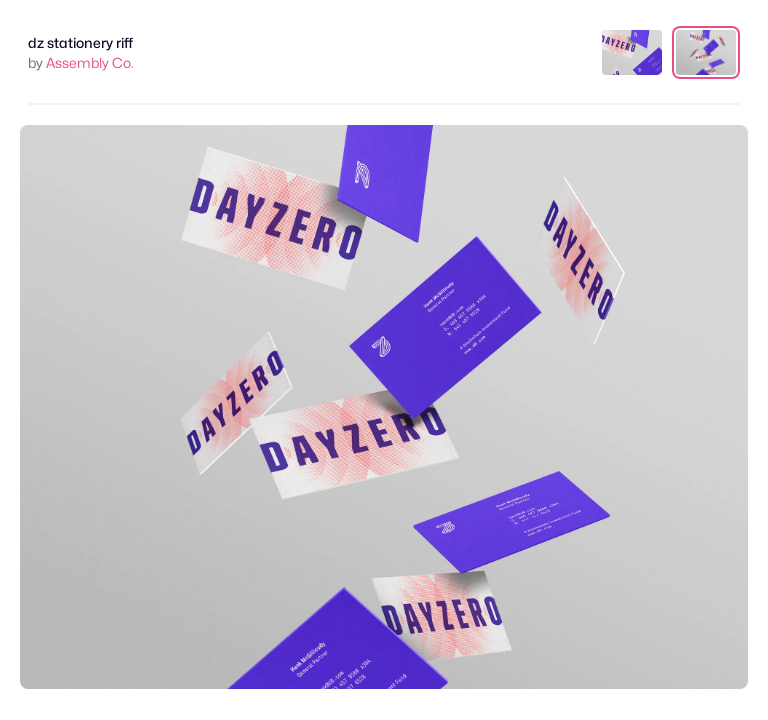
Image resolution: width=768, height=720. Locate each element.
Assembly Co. (90, 62)
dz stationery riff (80, 42)
